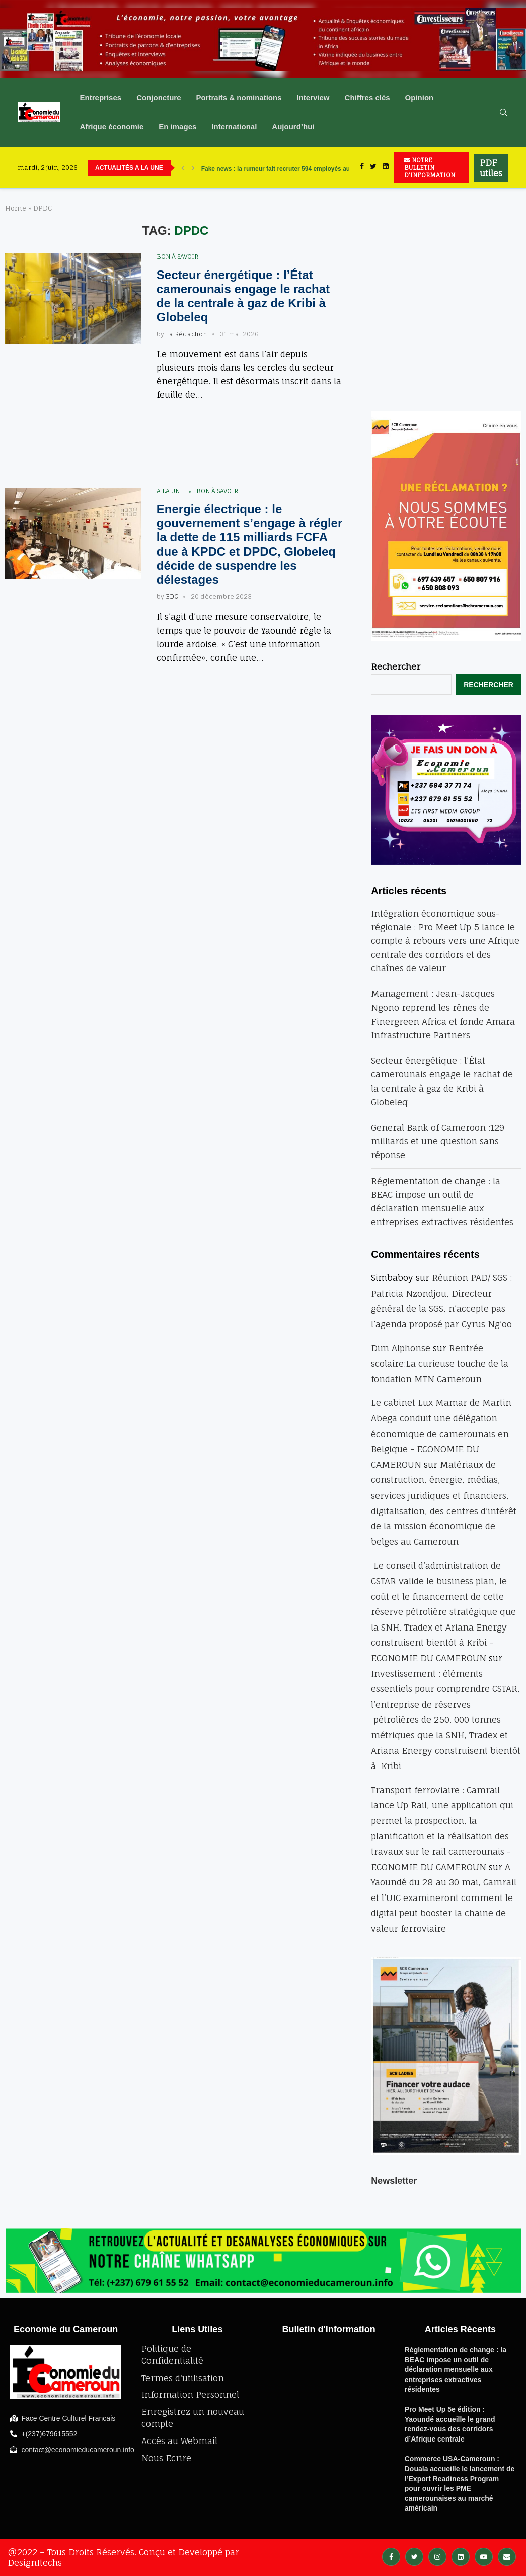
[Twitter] (373, 167)
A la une (170, 491)
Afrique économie (112, 126)
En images (177, 126)
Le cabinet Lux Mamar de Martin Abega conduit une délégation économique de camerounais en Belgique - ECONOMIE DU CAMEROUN (441, 1433)
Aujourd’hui (293, 126)
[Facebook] (361, 167)
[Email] (506, 2556)
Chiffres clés (367, 97)
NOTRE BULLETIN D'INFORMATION (429, 167)
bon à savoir (177, 256)
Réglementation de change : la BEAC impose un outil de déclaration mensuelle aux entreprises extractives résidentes (455, 2369)
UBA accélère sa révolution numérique (256, 167)
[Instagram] (437, 2556)
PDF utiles (491, 167)
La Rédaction (186, 334)
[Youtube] (483, 2556)
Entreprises (101, 97)
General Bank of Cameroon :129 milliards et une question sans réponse (437, 1141)
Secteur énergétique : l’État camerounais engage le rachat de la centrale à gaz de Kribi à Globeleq (243, 296)
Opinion (419, 97)
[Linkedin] (385, 167)
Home (15, 208)
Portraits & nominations (238, 97)
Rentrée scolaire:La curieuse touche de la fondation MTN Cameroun (439, 1363)
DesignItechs (35, 2562)
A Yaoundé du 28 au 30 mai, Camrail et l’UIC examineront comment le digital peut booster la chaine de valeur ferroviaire (443, 1898)
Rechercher (395, 666)
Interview (313, 97)
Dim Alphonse (400, 1348)
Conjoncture (158, 97)
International (234, 126)
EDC (172, 596)
